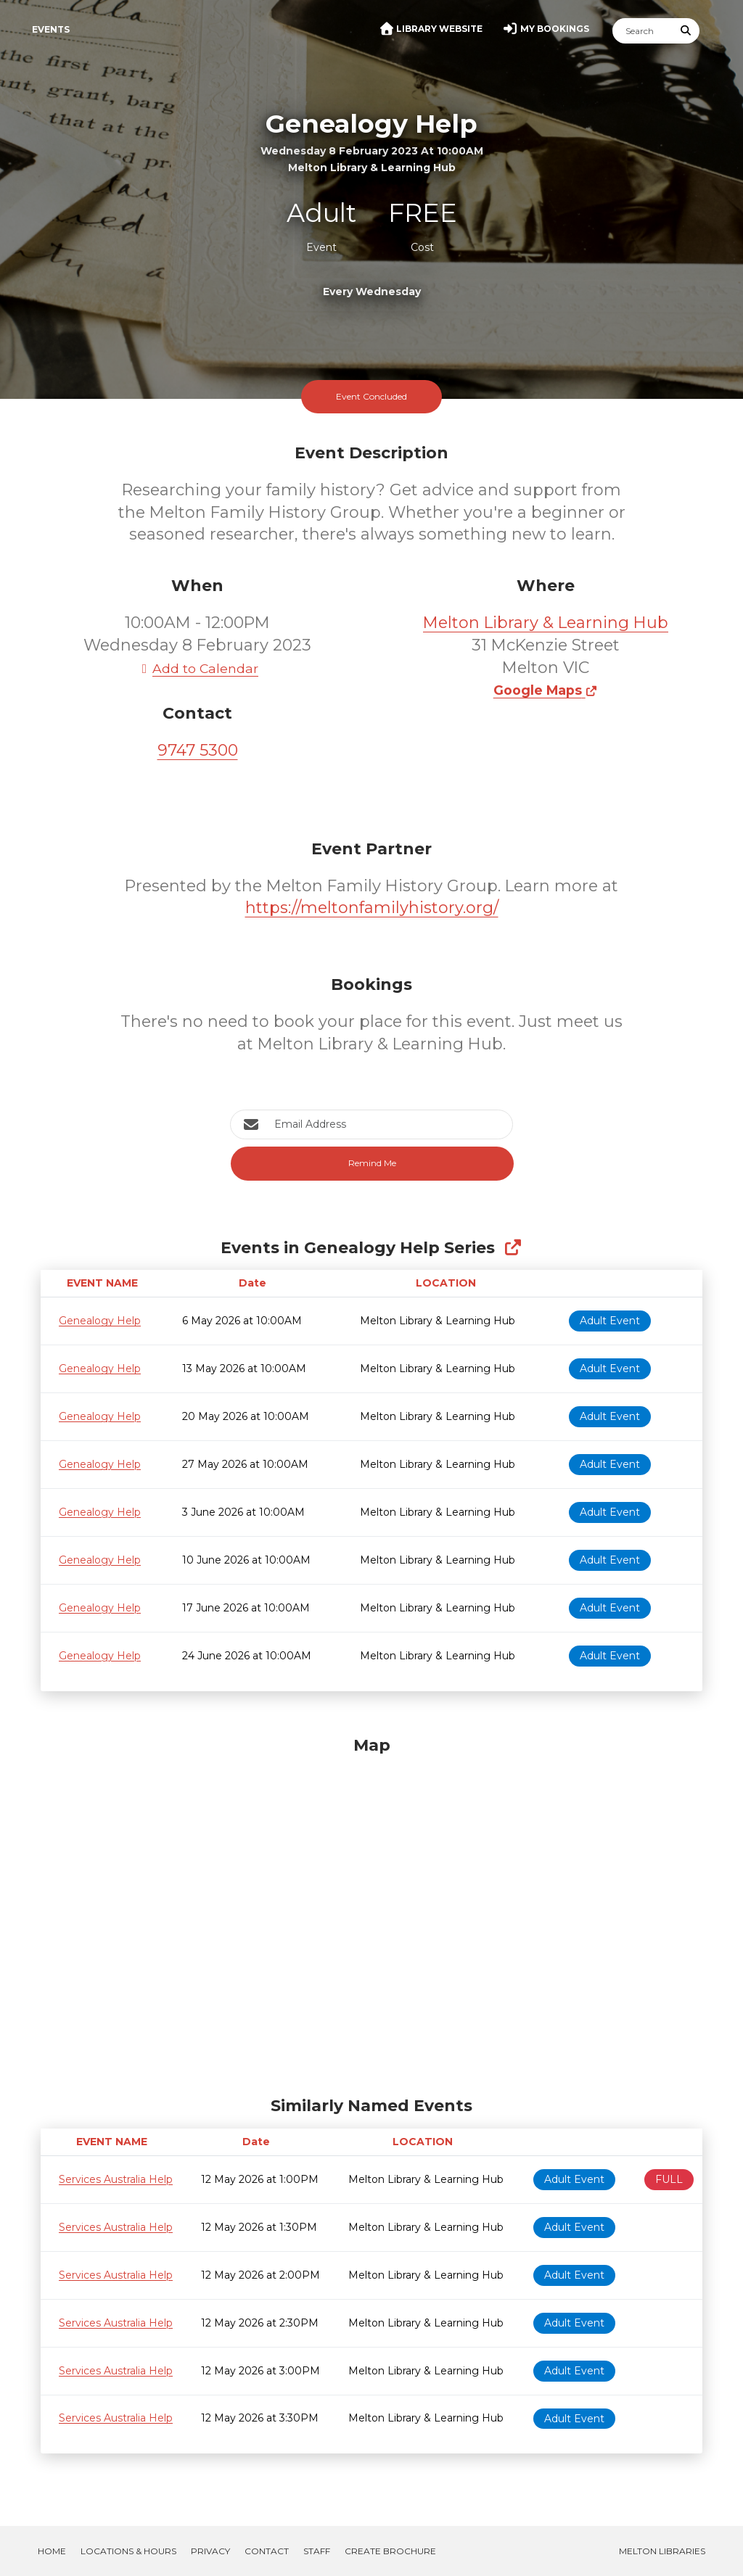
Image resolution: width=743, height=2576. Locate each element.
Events (51, 29)
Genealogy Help (100, 1320)
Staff (316, 2551)
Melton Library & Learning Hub (545, 622)
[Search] (642, 31)
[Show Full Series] (512, 1248)
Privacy (210, 2551)
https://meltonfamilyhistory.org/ (371, 907)
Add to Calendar (197, 668)
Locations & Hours (128, 2551)
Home (52, 2551)
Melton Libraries (662, 2551)
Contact (267, 2551)
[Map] (371, 1912)
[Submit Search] (686, 31)
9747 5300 (197, 750)
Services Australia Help (116, 2179)
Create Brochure (390, 2551)
